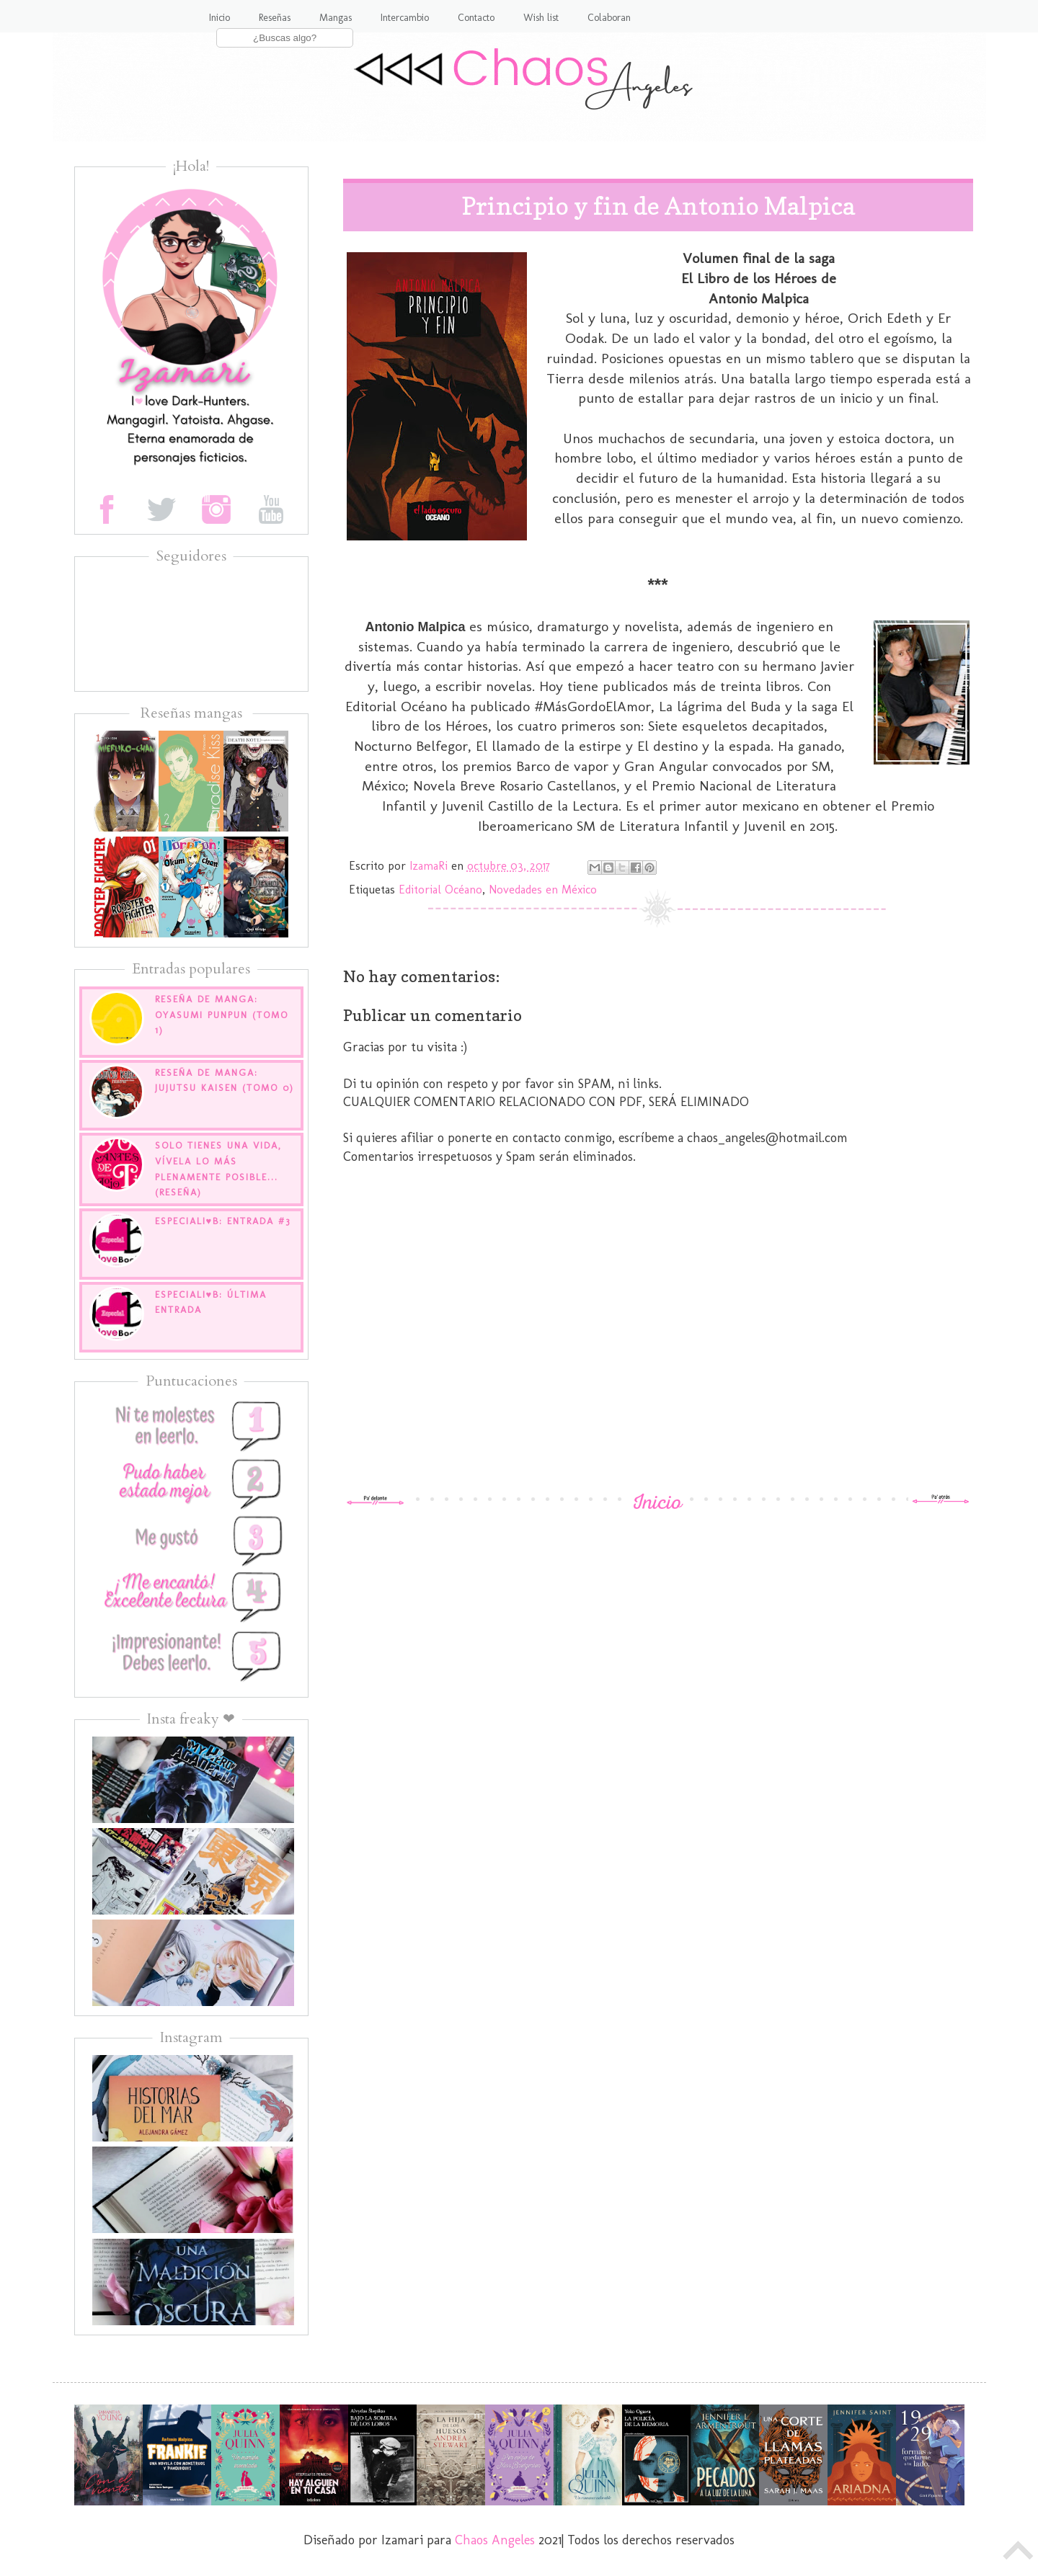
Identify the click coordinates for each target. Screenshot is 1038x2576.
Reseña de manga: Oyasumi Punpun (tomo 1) (221, 1014)
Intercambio (405, 18)
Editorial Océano (440, 889)
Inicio (219, 18)
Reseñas (274, 18)
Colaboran (609, 18)
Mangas (335, 18)
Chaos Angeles (495, 2540)
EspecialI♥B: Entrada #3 (223, 1221)
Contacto (476, 18)
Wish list (541, 18)
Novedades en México (543, 889)
